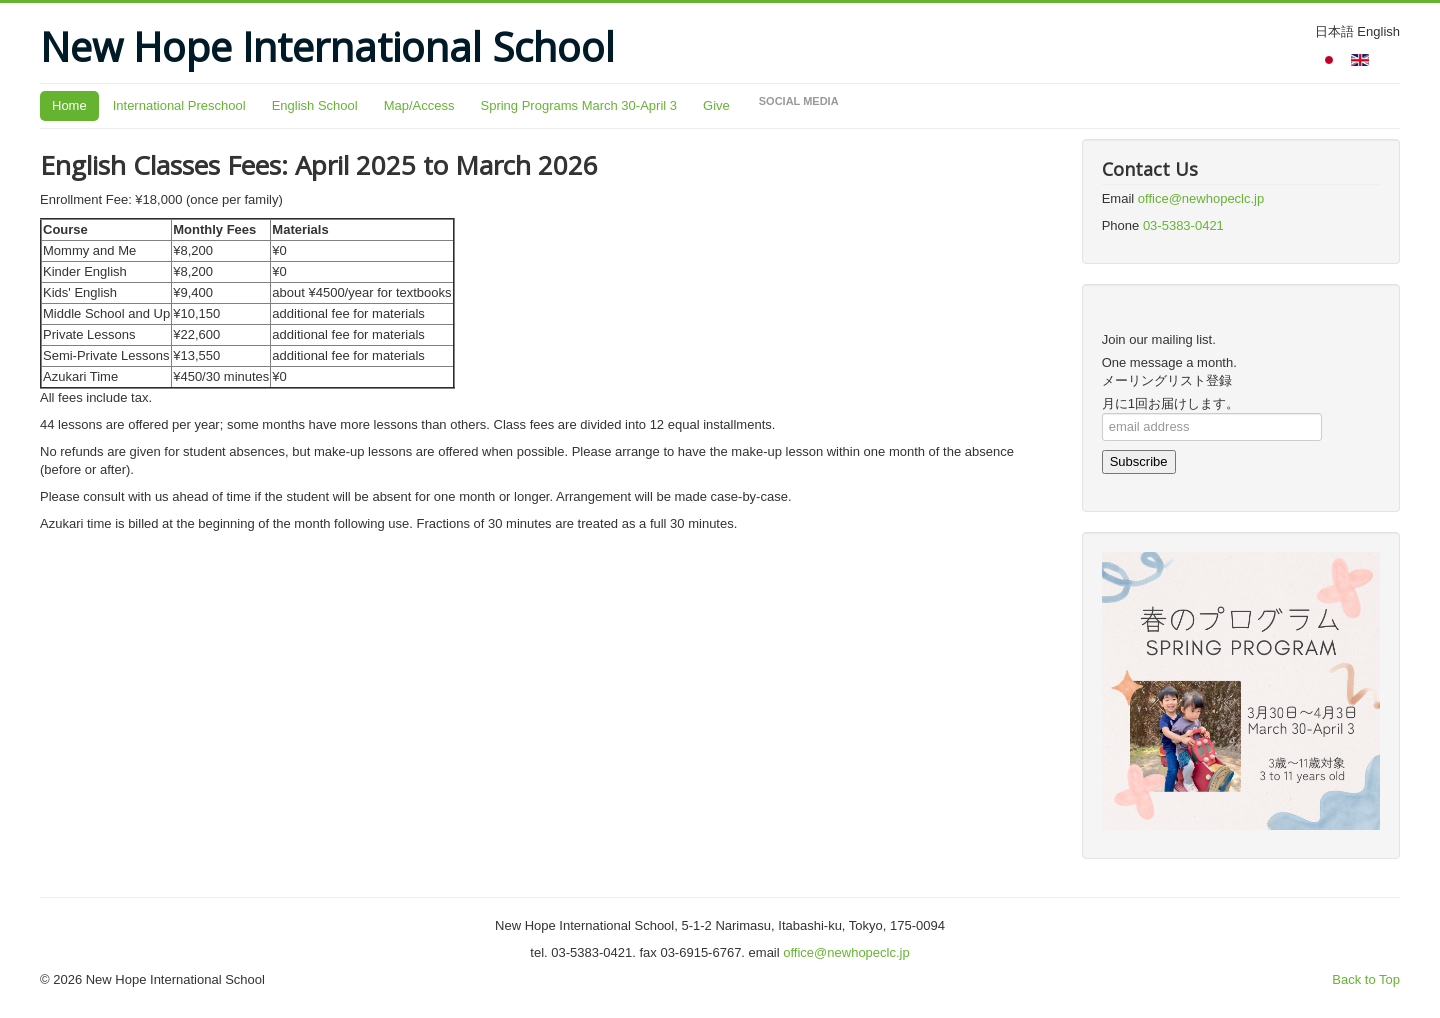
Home (69, 105)
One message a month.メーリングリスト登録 (1169, 371)
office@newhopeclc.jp (1201, 198)
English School (315, 105)
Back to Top (1366, 979)
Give (716, 105)
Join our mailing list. (1159, 339)
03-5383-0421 (1183, 225)
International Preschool (179, 105)
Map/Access (419, 105)
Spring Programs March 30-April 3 (578, 105)
